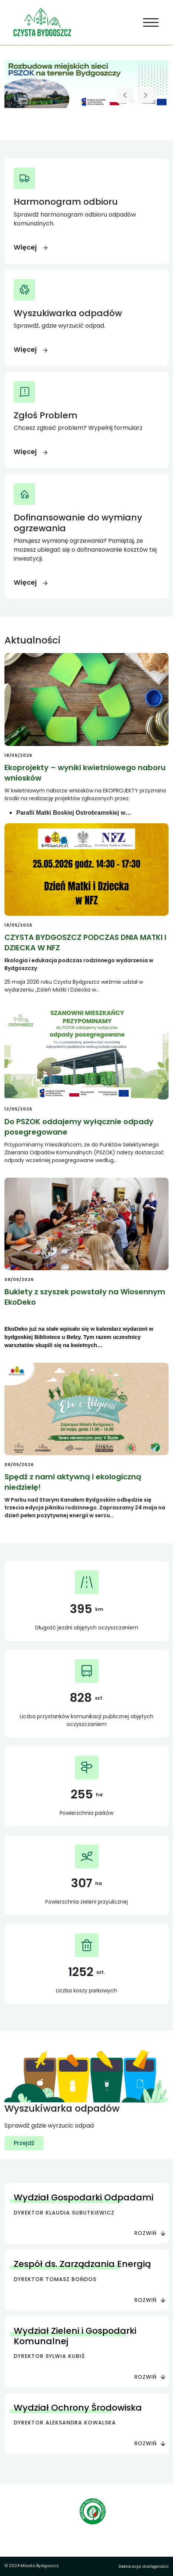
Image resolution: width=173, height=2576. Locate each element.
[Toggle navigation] (151, 22)
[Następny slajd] (145, 95)
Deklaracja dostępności (144, 2566)
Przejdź (24, 2143)
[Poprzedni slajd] (125, 95)
